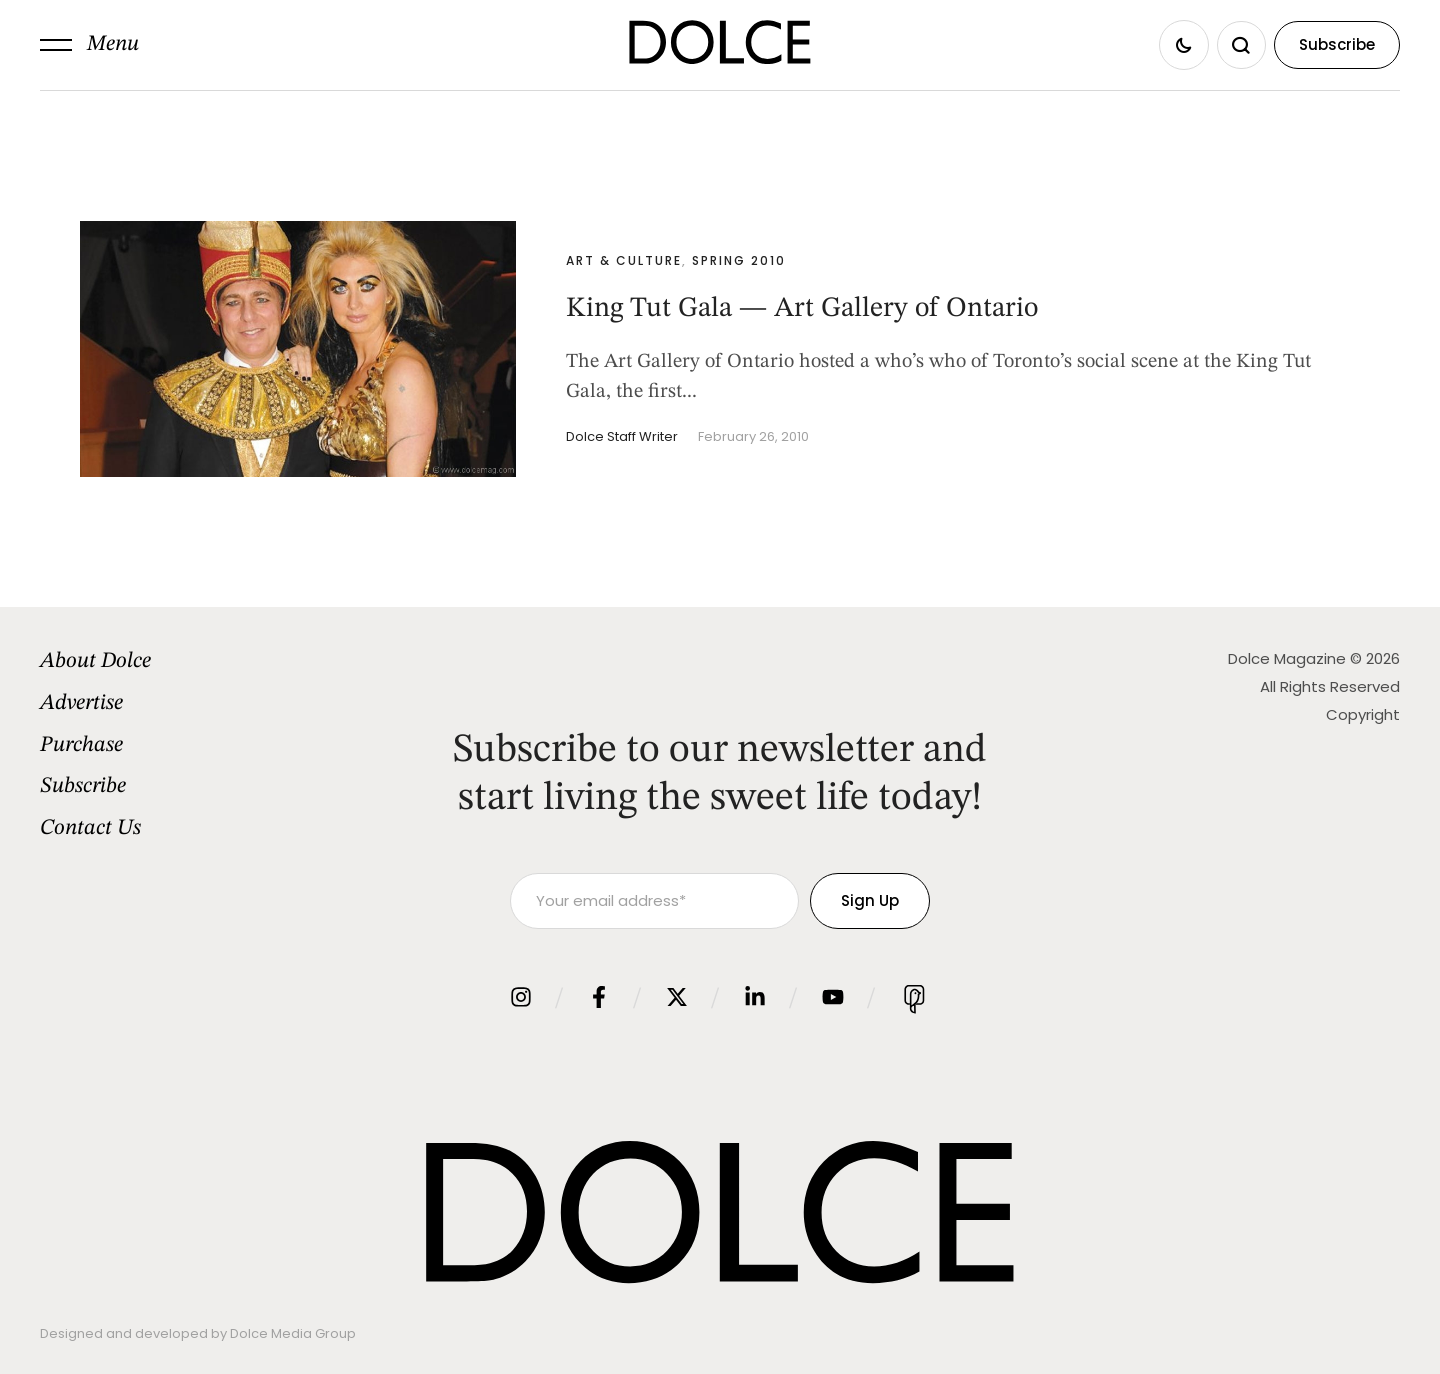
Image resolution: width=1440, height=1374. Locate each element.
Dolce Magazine (1287, 658)
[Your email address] (654, 901)
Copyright (1363, 714)
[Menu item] (196, 662)
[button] (89, 45)
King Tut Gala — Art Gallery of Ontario (802, 309)
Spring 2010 (739, 260)
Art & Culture (624, 260)
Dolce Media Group (293, 1333)
